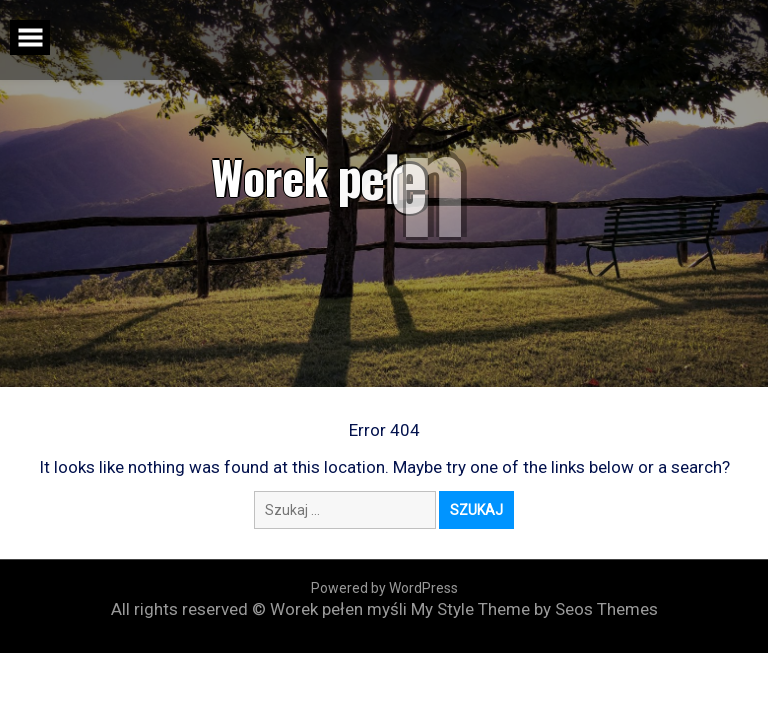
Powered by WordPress (384, 588)
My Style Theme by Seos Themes (534, 609)
